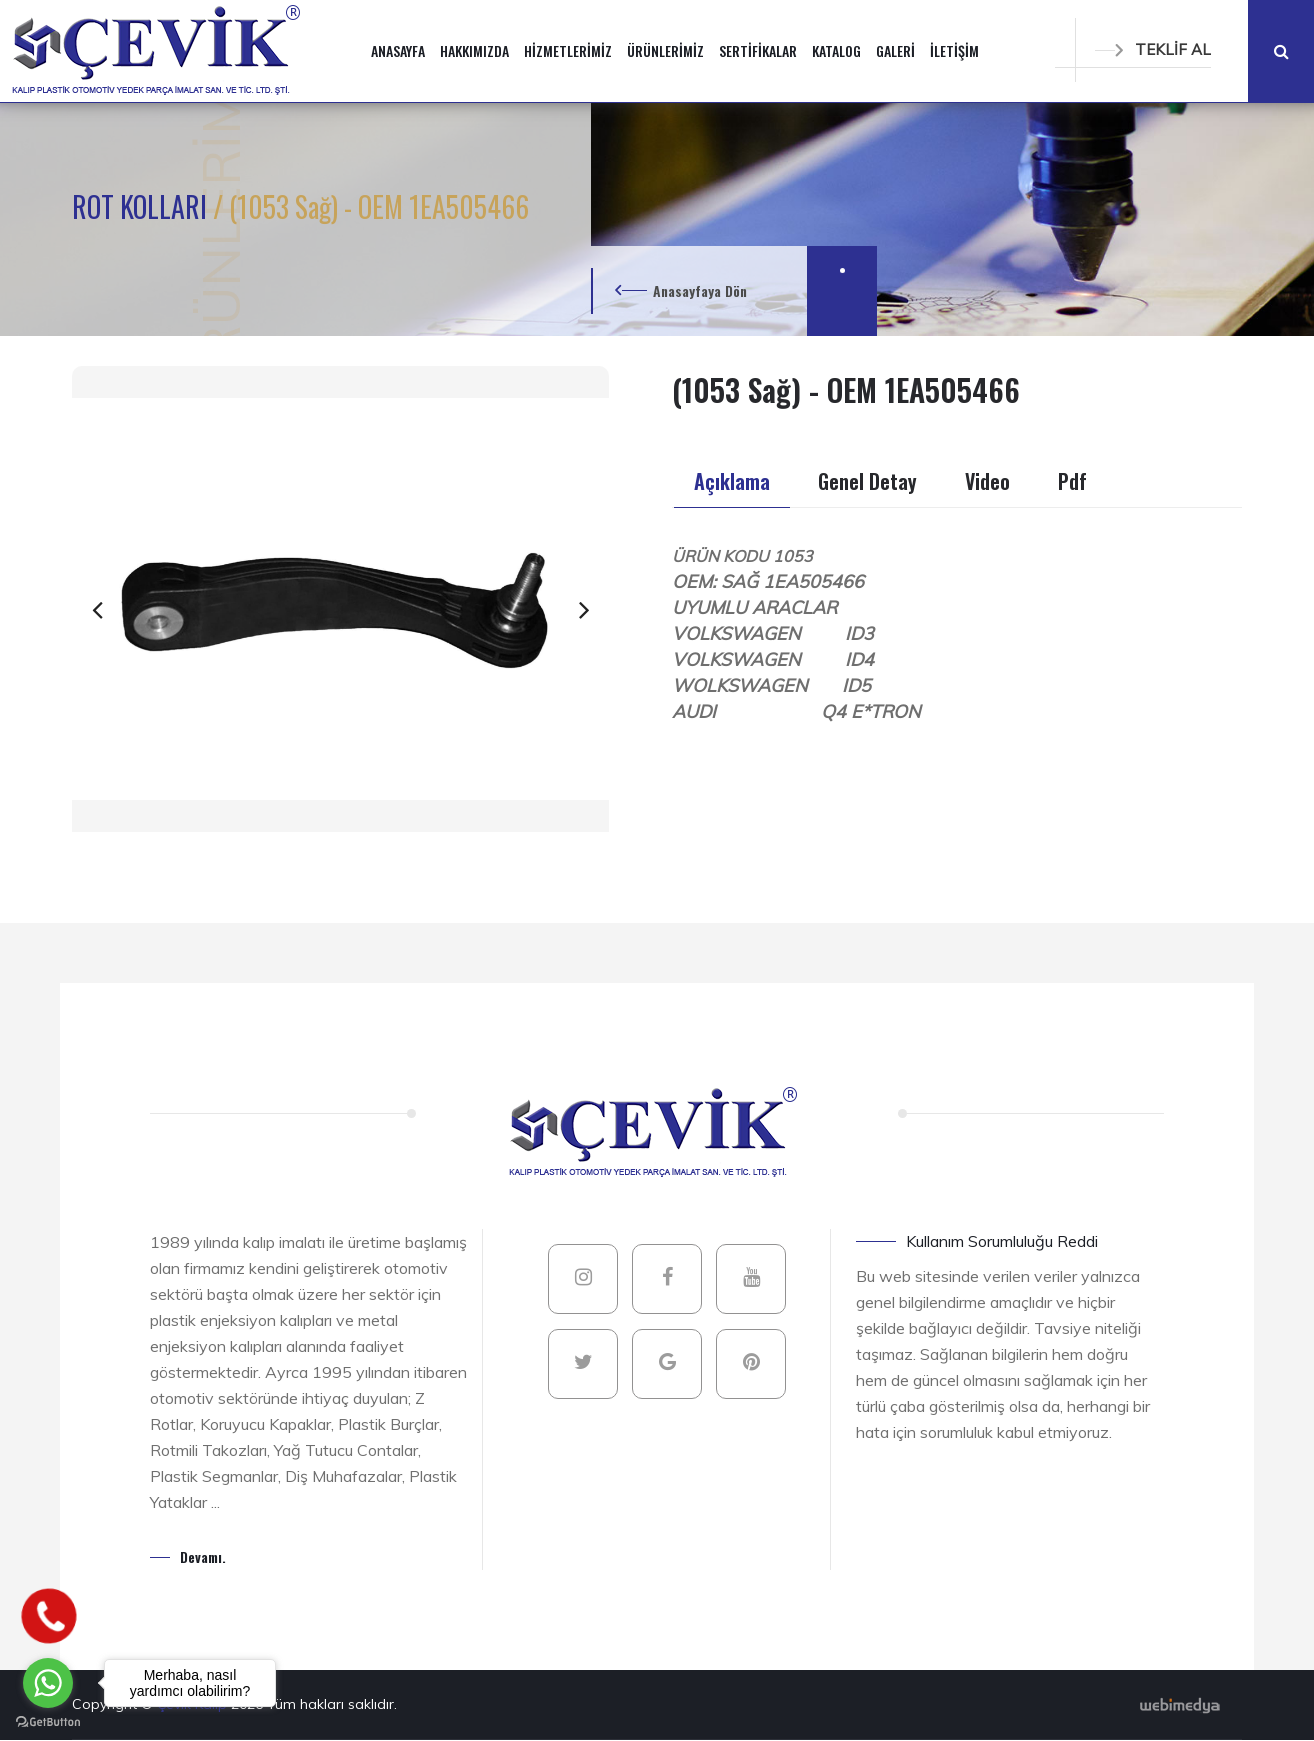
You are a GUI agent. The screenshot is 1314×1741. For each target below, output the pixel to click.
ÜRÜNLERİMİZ (665, 50)
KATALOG (836, 50)
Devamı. (203, 1556)
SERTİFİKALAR (758, 50)
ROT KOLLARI (142, 206)
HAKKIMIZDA (474, 50)
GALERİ (895, 50)
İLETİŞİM (954, 50)
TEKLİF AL (1153, 49)
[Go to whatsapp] (48, 1683)
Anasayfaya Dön (700, 290)
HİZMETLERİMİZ (568, 50)
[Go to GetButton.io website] (48, 1721)
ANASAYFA (398, 50)
